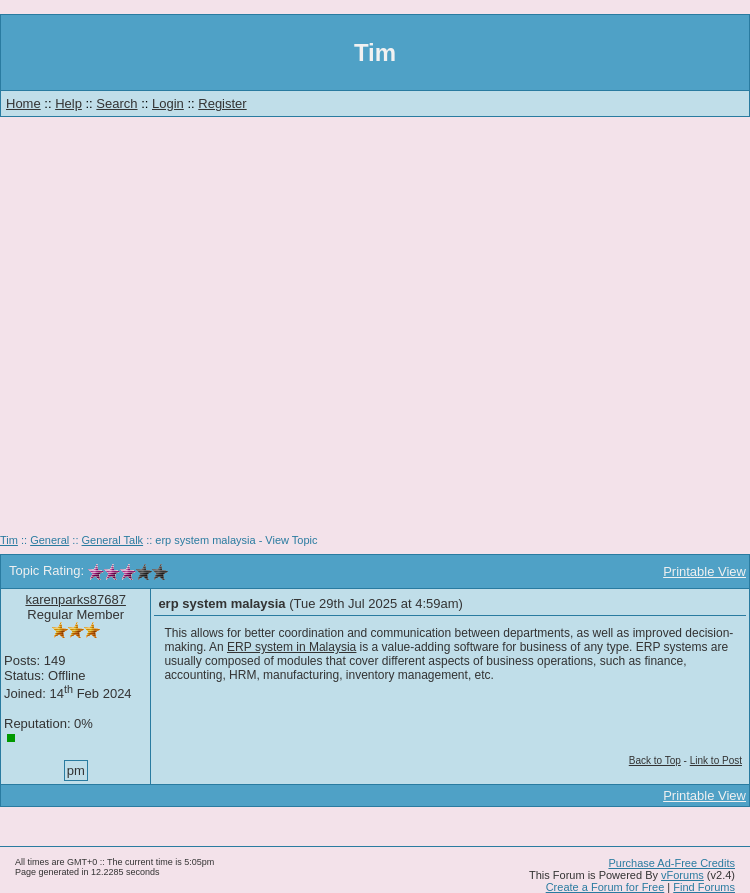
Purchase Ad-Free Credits (671, 863)
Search (116, 103)
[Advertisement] (187, 332)
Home (23, 103)
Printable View (704, 571)
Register (222, 103)
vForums (682, 875)
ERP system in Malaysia (291, 647)
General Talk (113, 540)
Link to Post (716, 760)
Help (68, 103)
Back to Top (655, 760)
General (49, 540)
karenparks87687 (75, 599)
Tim (9, 540)
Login (168, 103)
